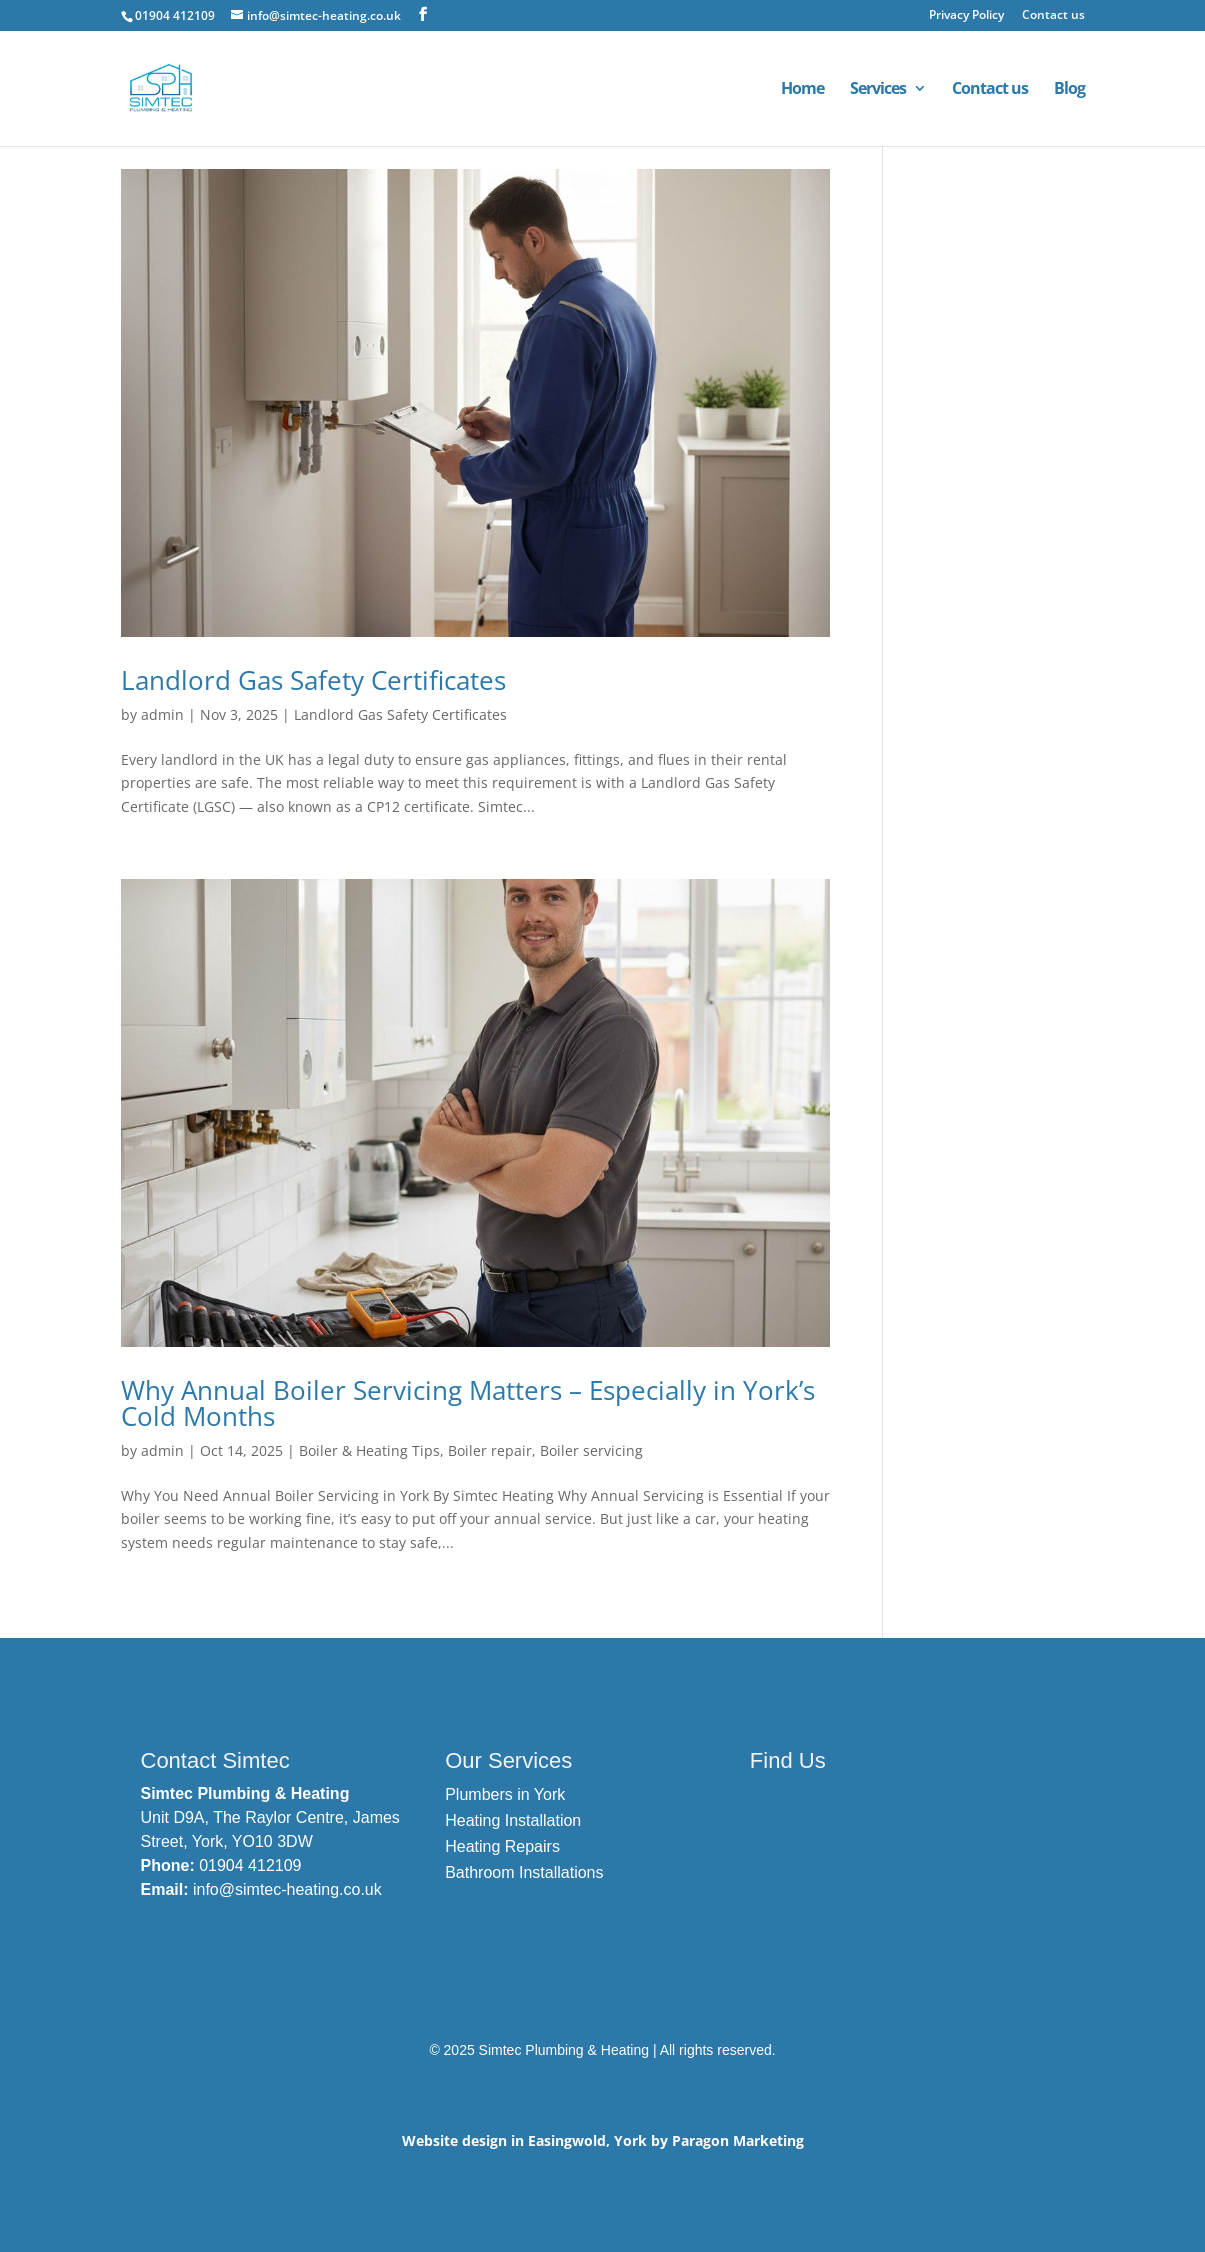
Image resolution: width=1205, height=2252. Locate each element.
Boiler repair (490, 1450)
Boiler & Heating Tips (369, 1450)
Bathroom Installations (524, 1872)
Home (802, 90)
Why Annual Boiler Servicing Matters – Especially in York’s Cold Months (468, 1403)
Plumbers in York (505, 1794)
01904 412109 (250, 1865)
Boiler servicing (591, 1450)
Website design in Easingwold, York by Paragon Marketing (603, 2140)
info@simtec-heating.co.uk (287, 1889)
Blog (1069, 90)
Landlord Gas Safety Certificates (313, 680)
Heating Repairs (502, 1846)
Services (878, 90)
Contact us (1053, 16)
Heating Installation (513, 1820)
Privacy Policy (966, 16)
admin (162, 714)
